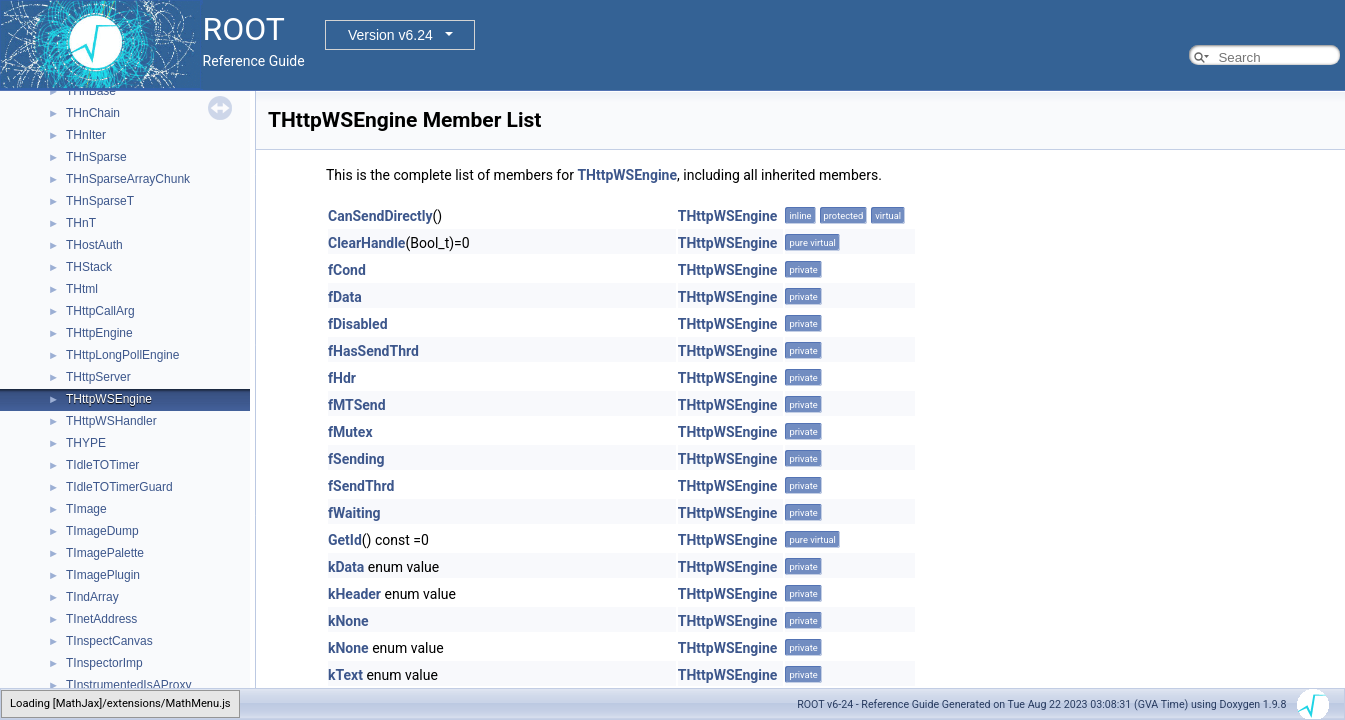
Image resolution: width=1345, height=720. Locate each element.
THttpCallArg (100, 311)
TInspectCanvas (109, 641)
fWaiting (354, 513)
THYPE (86, 443)
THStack (89, 267)
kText (345, 675)
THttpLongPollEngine (122, 355)
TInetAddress (101, 619)
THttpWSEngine (109, 399)
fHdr (342, 378)
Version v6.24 (390, 35)
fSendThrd (361, 486)
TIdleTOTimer (102, 465)
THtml (82, 289)
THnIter (86, 135)
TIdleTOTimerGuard (119, 487)
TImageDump (102, 531)
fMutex (350, 432)
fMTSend (357, 405)
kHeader (354, 594)
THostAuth (94, 245)
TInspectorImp (104, 663)
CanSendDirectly (380, 216)
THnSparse (96, 157)
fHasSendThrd (373, 351)
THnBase (91, 91)
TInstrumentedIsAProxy (128, 685)
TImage (86, 509)
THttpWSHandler (111, 421)
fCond (347, 270)
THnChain (93, 113)
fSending (356, 459)
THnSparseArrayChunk (128, 179)
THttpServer (98, 377)
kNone (348, 621)
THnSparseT (100, 201)
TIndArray (92, 597)
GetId (345, 540)
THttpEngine (99, 333)
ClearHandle (366, 243)
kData (346, 567)
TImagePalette (105, 553)
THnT (81, 223)
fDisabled (358, 324)
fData (345, 297)
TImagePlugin (103, 575)
